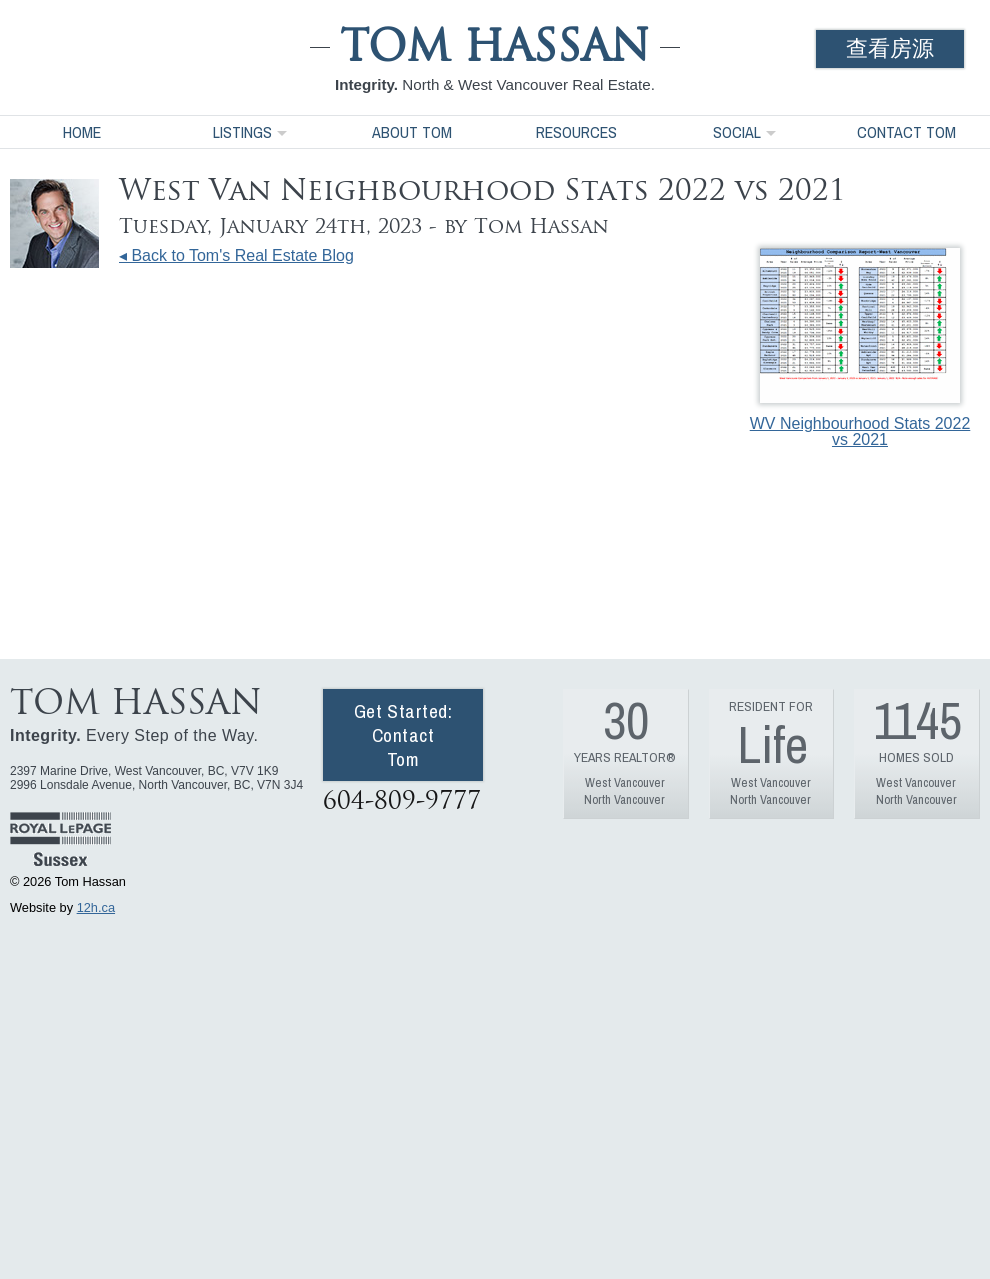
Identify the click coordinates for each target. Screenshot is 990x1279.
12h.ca (96, 907)
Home (82, 132)
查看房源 (890, 48)
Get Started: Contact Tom (403, 735)
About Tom (412, 132)
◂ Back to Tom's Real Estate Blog (236, 255)
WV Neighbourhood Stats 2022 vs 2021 (860, 348)
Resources (576, 132)
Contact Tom (906, 132)
